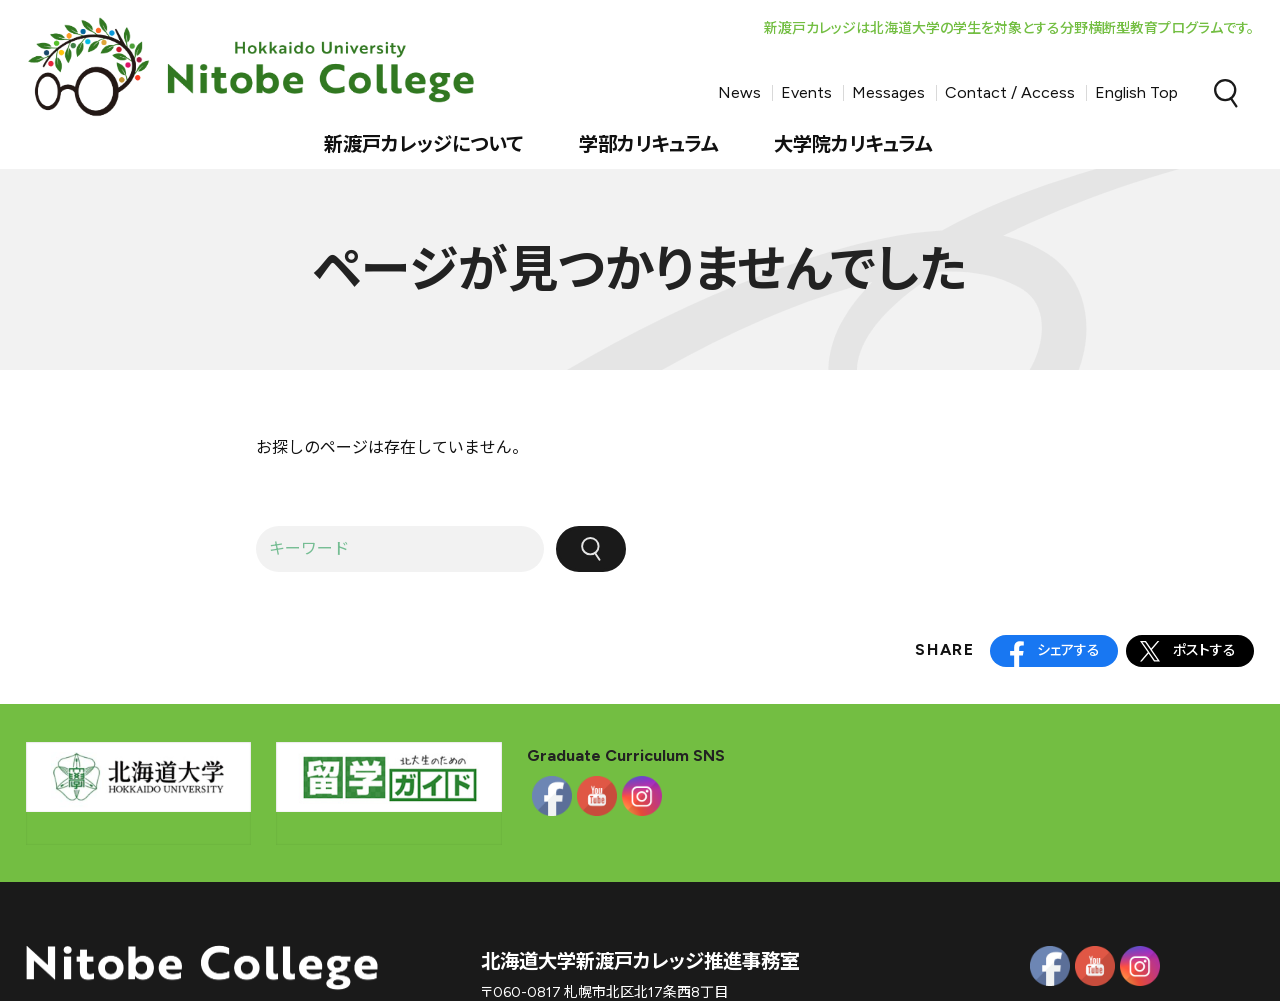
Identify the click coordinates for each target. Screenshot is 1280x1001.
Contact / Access (1010, 92)
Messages (888, 92)
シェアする (1068, 650)
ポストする (1204, 650)
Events (806, 92)
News (739, 92)
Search (1226, 93)
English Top (1136, 92)
